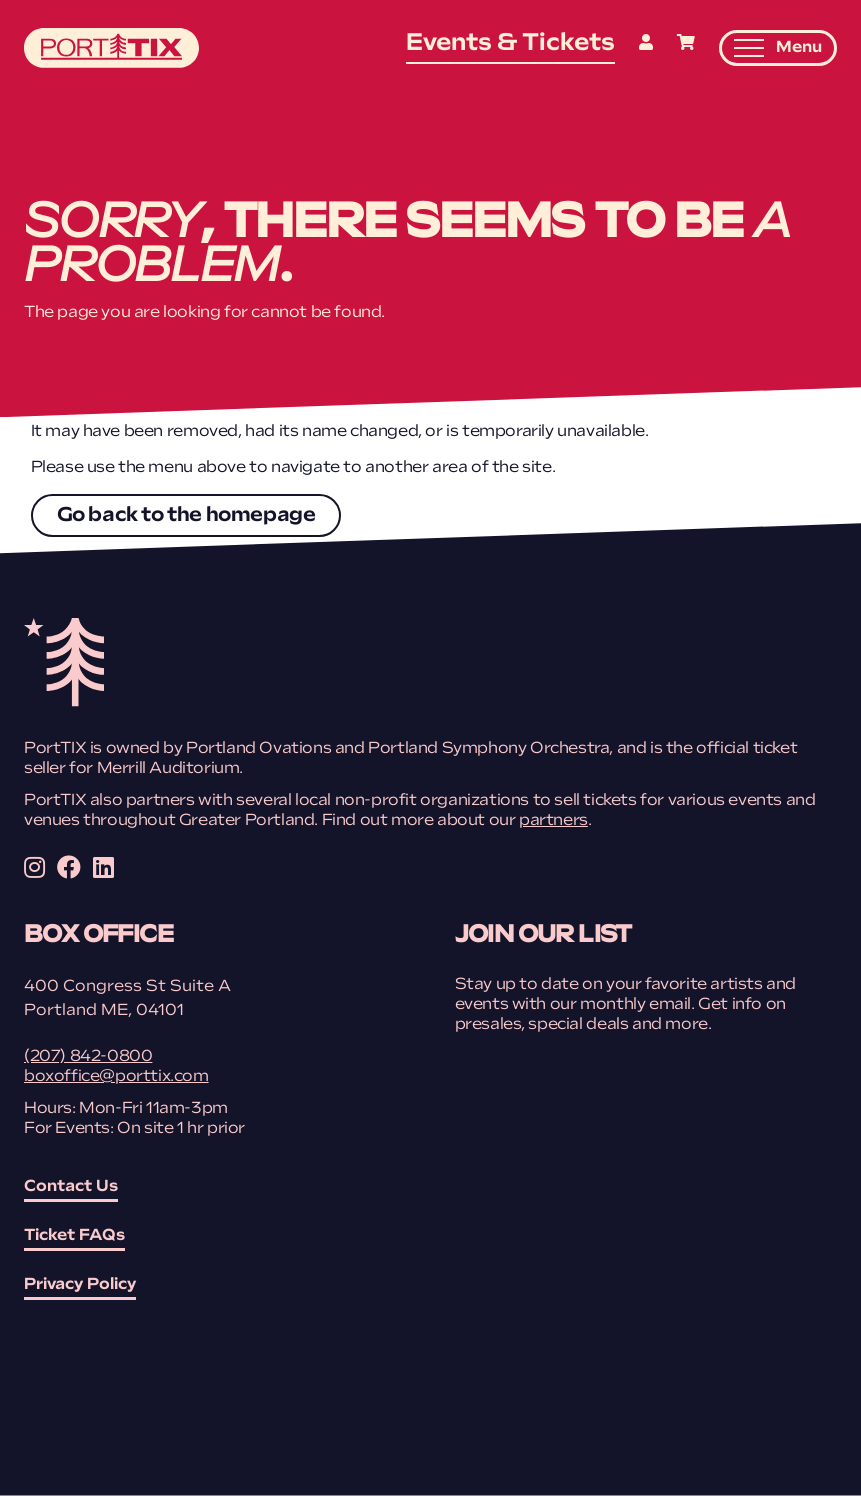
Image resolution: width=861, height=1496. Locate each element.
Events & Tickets (510, 44)
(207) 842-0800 (88, 1057)
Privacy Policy (80, 1285)
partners (553, 821)
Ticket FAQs (74, 1236)
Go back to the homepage (186, 516)
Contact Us (71, 1187)
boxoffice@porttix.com (116, 1077)
